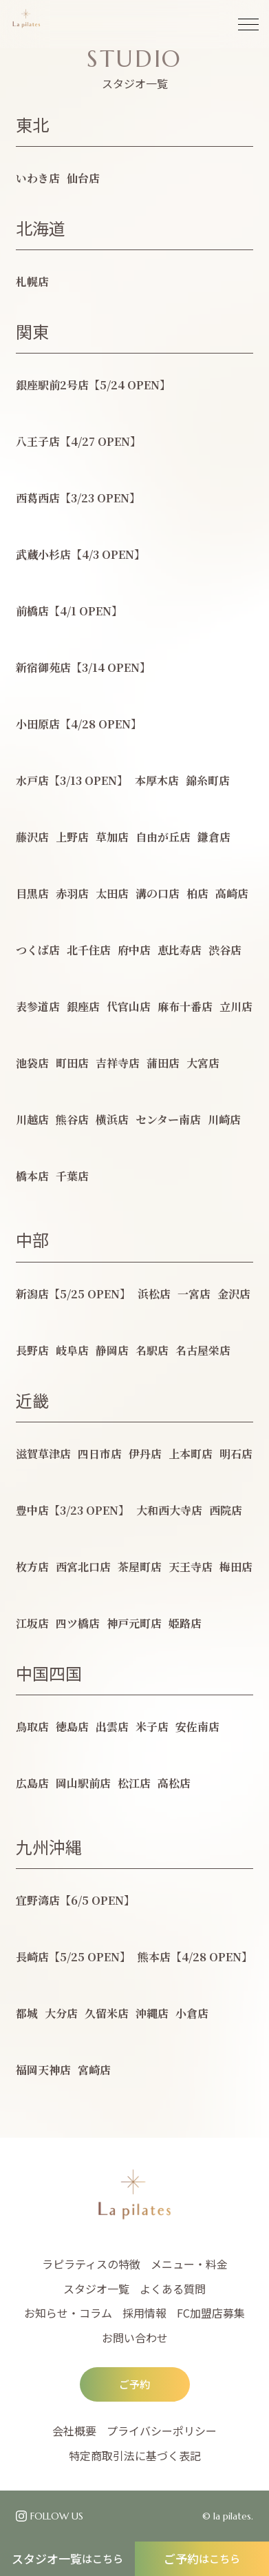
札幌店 (32, 281)
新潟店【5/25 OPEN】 (73, 1294)
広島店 (32, 1783)
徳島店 (72, 1727)
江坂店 (32, 1623)
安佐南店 (197, 1727)
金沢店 (233, 1294)
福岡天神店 (43, 2070)
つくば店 (38, 950)
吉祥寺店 (118, 1063)
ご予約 (202, 2558)
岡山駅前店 (83, 1783)
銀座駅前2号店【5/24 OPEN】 (93, 385)
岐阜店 (72, 1350)
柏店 (197, 893)
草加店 (112, 837)
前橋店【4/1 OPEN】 (69, 611)
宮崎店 (94, 2070)
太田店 (112, 893)
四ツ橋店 (78, 1623)
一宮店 (194, 1294)
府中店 (134, 950)
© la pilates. (227, 2516)
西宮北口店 (83, 1567)
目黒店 (32, 893)
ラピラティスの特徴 (91, 2264)
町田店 (72, 1063)
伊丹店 (145, 1454)
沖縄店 (152, 2013)
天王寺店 (191, 1567)
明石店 (235, 1454)
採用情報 (144, 2312)
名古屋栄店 (202, 1350)
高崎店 (231, 893)
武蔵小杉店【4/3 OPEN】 (80, 554)
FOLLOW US (56, 2516)
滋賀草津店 (43, 1454)
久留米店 (107, 2013)
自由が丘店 (163, 837)
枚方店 (32, 1567)
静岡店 (112, 1350)
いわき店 (38, 178)
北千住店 (89, 950)
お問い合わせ (135, 2337)
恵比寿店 (180, 950)
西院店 (225, 1510)
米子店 (152, 1727)
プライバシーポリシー (162, 2430)
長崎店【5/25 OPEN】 (73, 1957)
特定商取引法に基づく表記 (135, 2455)
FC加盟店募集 (211, 2312)
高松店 (174, 1783)
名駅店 (152, 1350)
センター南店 (168, 1119)
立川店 (235, 1006)
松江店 (134, 1783)
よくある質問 (173, 2288)
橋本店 (32, 1176)
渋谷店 (224, 950)
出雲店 (112, 1727)
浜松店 (154, 1294)
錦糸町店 (208, 780)
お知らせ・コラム (68, 2312)
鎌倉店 (213, 837)
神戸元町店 (134, 1623)
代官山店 (129, 1006)
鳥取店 (32, 1727)
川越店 (32, 1119)
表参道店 (38, 1006)
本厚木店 (157, 780)
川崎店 (224, 1119)
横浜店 (112, 1119)
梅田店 (235, 1567)
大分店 (61, 2013)
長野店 (32, 1350)
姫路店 (185, 1623)
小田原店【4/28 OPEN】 (79, 724)
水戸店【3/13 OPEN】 (72, 780)
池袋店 (32, 1063)
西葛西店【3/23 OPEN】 (78, 498)
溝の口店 (158, 893)
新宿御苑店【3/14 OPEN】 (83, 667)
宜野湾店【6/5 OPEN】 (75, 1900)
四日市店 (100, 1454)
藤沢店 (32, 837)
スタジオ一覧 (67, 2558)
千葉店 (72, 1176)
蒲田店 (163, 1063)
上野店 (72, 837)
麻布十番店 (185, 1006)
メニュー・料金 (189, 2264)
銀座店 (83, 1006)
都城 (27, 2013)
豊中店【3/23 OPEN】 (72, 1510)
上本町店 (191, 1454)
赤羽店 (72, 893)
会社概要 (74, 2430)
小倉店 (191, 2013)
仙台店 (83, 178)
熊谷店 (72, 1119)
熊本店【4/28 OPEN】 (195, 1957)
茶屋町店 (140, 1567)
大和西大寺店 (169, 1510)
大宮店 (202, 1063)
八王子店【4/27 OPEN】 (78, 441)
